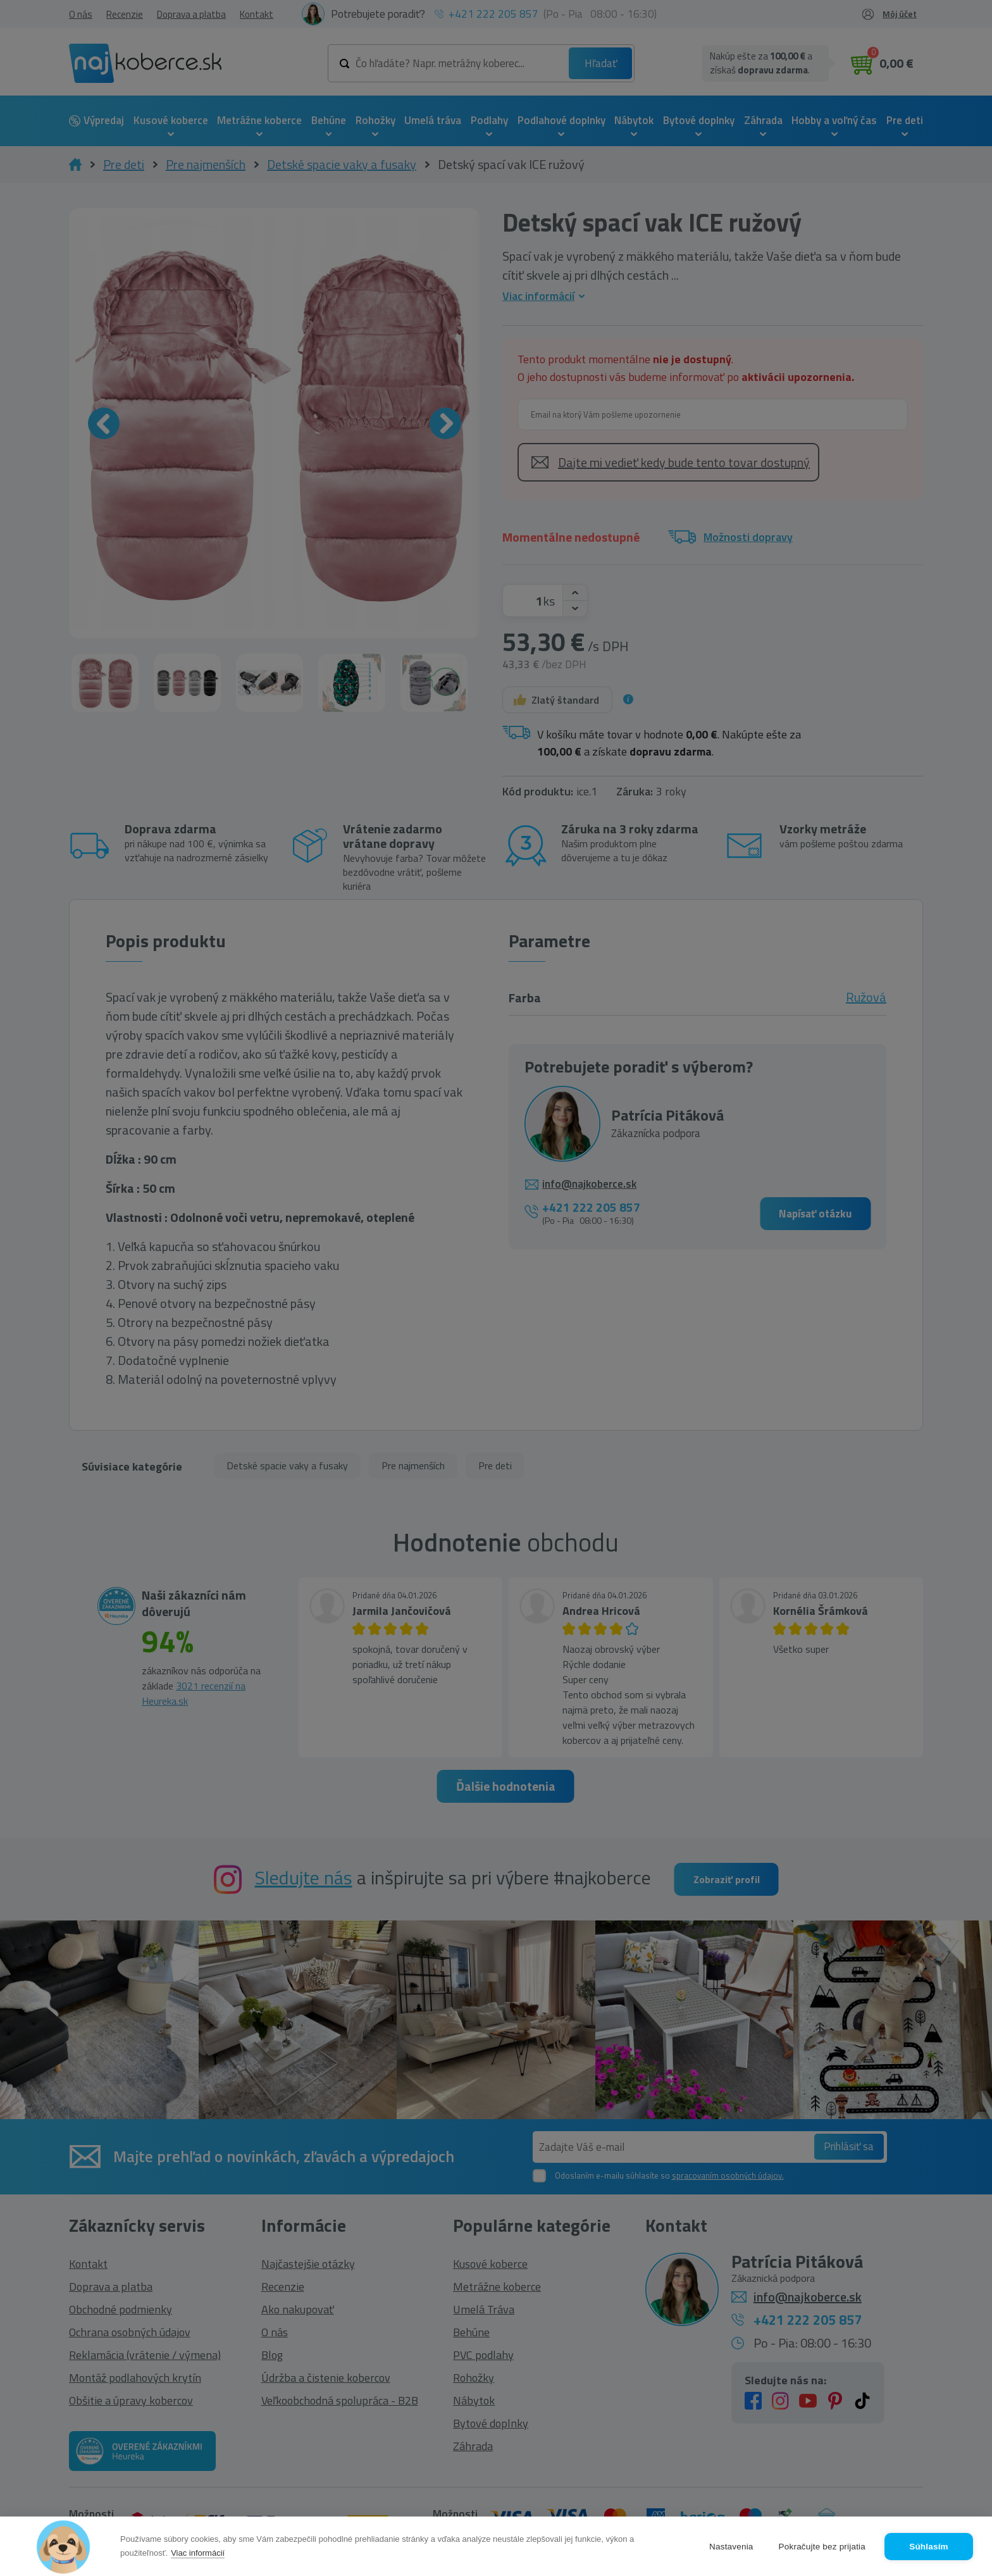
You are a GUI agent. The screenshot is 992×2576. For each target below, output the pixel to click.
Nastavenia (731, 2546)
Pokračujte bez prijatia (822, 2546)
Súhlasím (928, 2546)
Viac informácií (198, 2553)
